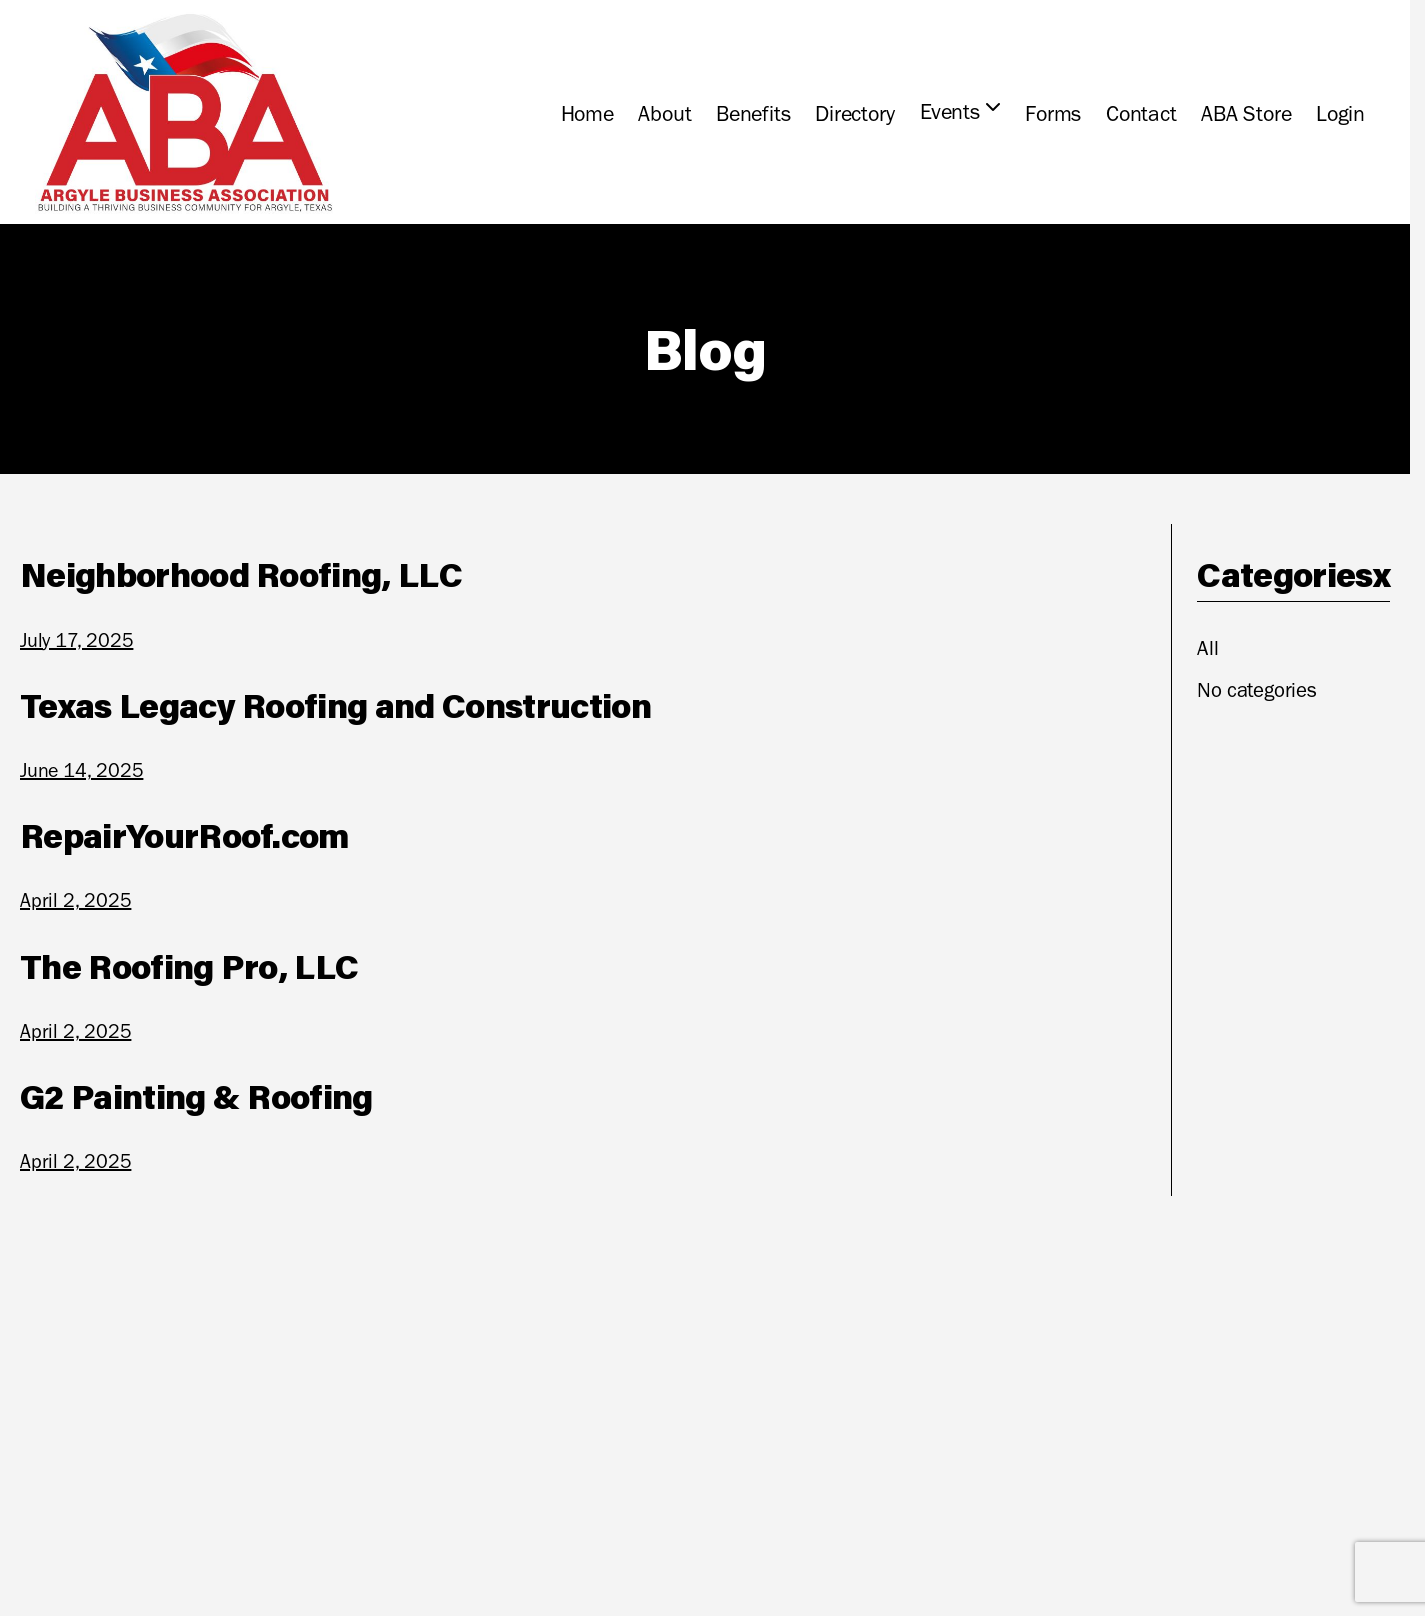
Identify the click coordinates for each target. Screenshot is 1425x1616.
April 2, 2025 (75, 900)
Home (587, 113)
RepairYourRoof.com (185, 835)
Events (950, 111)
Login (1340, 113)
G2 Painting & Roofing (196, 1096)
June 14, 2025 (81, 770)
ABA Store (1246, 113)
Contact (1141, 113)
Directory (855, 113)
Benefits (753, 113)
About (664, 113)
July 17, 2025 (76, 640)
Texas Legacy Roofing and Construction (335, 705)
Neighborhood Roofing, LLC (241, 574)
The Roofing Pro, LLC (189, 966)
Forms (1053, 113)
